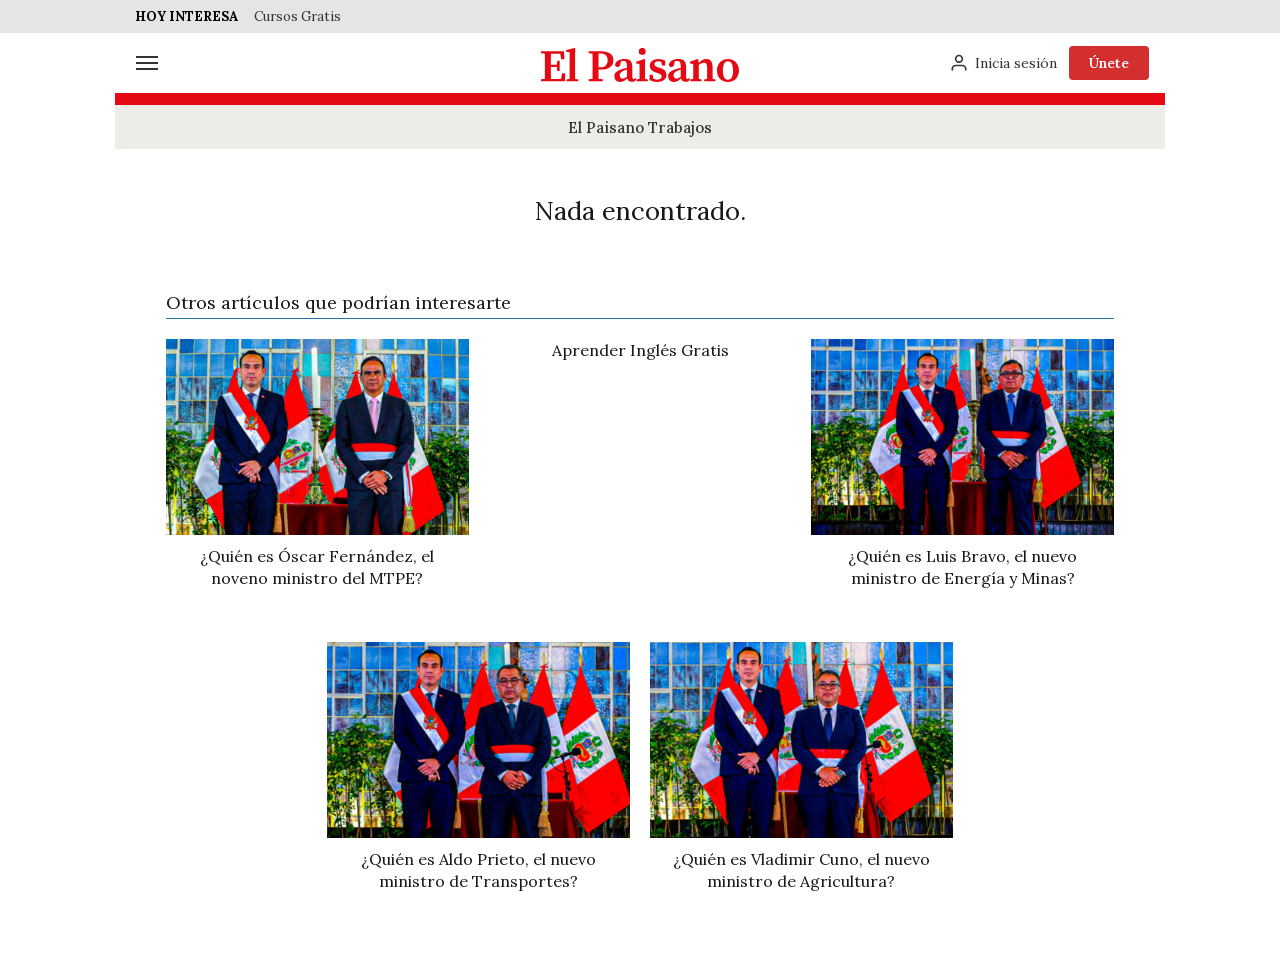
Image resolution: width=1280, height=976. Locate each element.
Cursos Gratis (297, 16)
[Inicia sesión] (1003, 63)
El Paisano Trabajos (640, 127)
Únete (1109, 63)
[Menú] (147, 63)
